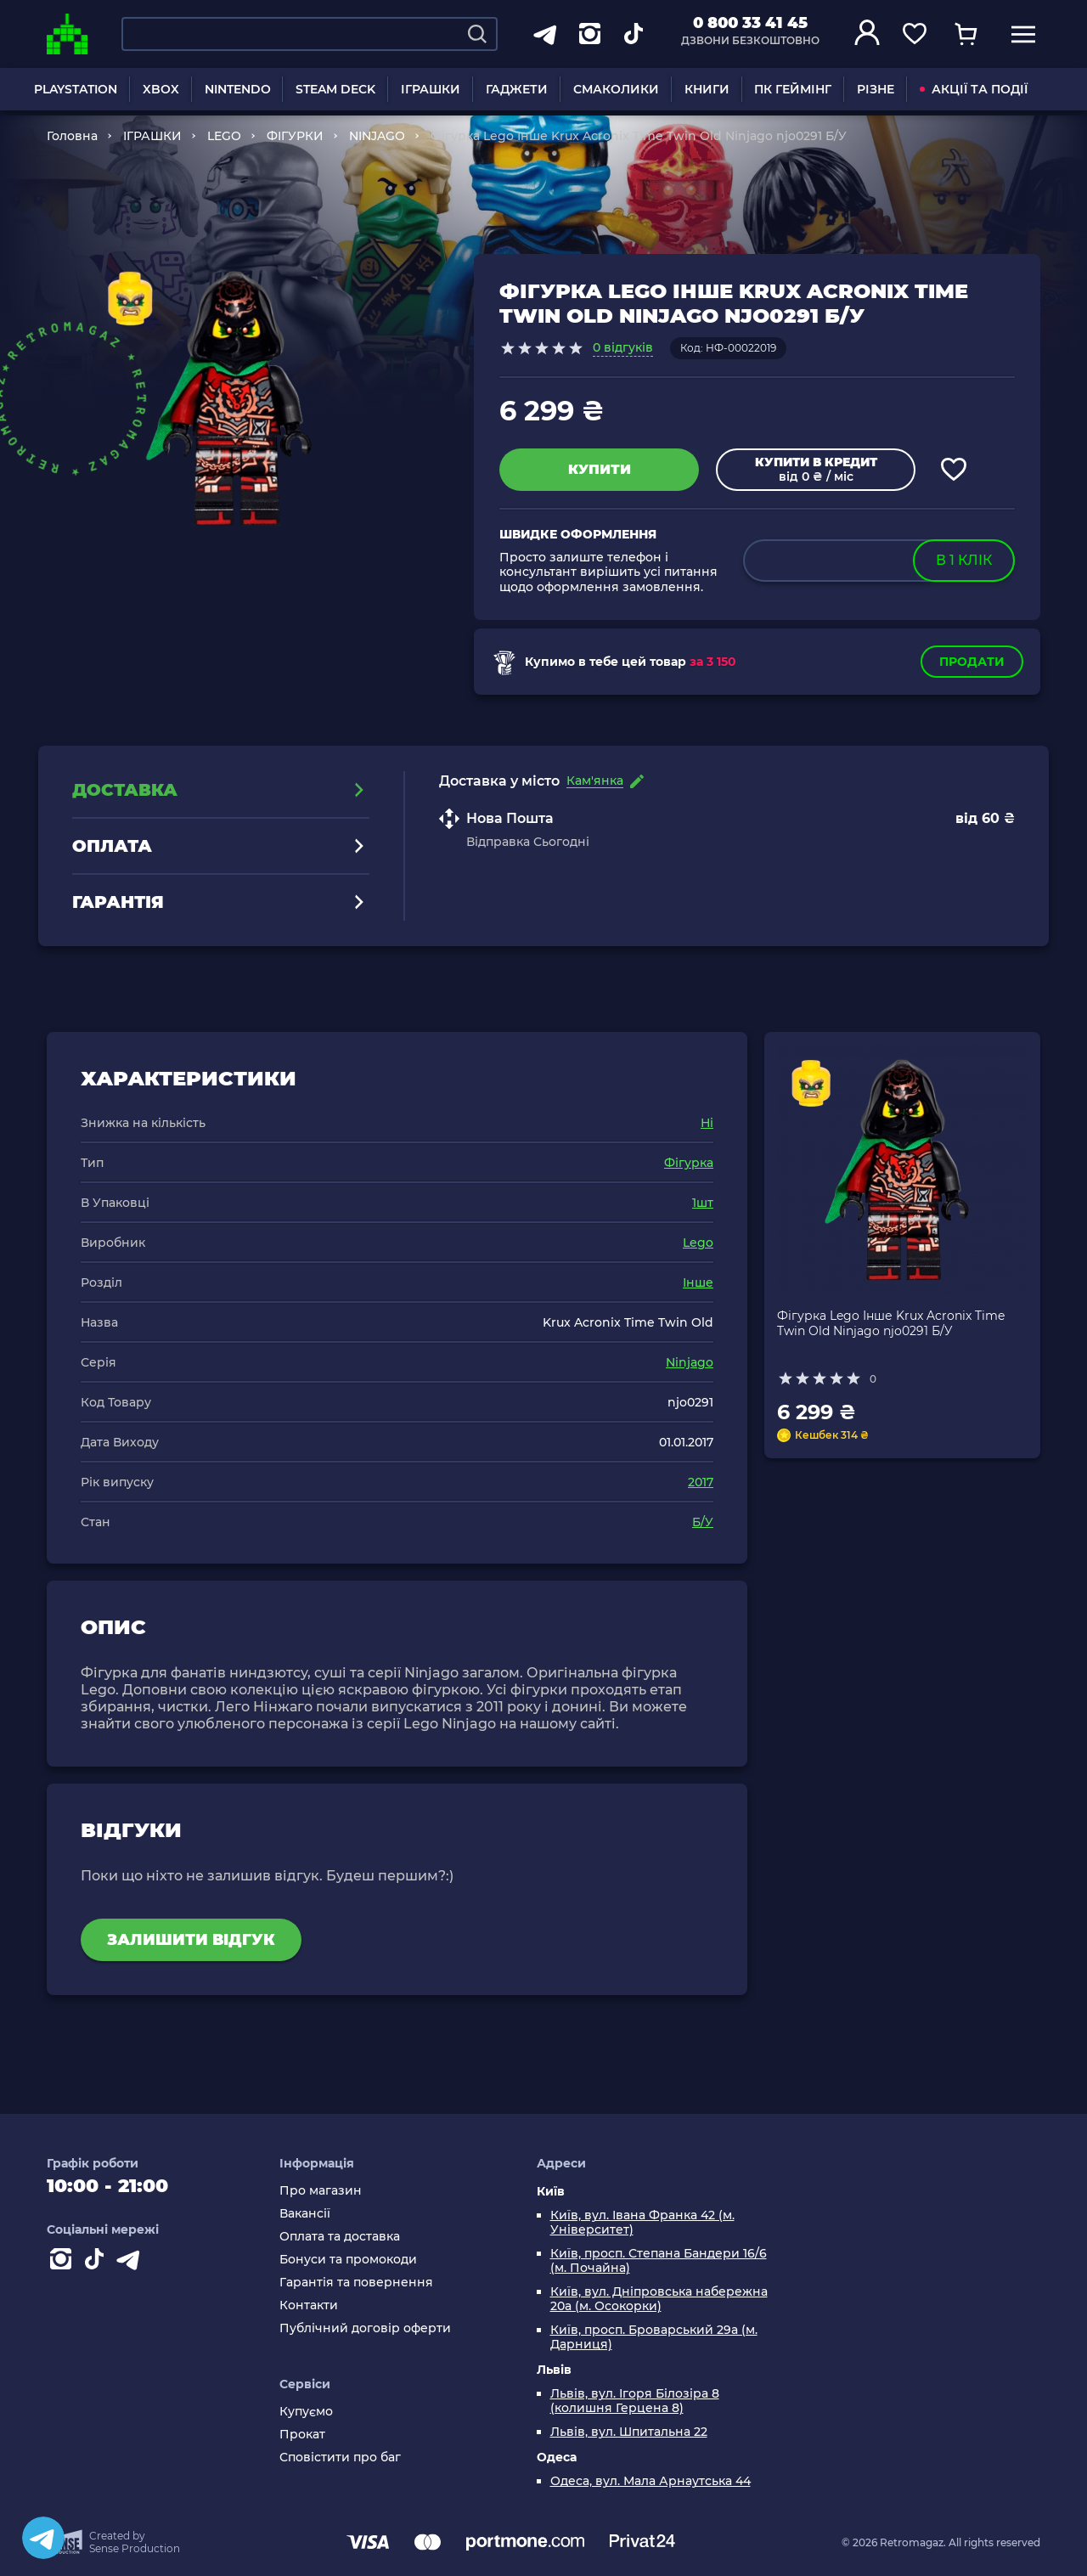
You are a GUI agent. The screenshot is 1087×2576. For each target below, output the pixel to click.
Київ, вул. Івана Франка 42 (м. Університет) (642, 2222)
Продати (972, 661)
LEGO (224, 136)
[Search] (477, 34)
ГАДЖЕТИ (517, 89)
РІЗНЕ (875, 89)
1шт (702, 1202)
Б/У (702, 1522)
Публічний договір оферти (365, 2328)
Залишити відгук (191, 1940)
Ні (707, 1122)
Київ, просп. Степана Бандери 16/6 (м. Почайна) (658, 2260)
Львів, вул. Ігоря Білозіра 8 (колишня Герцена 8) (634, 2401)
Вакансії (304, 2214)
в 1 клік (964, 560)
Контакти (308, 2305)
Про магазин (320, 2191)
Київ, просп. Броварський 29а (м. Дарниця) (654, 2337)
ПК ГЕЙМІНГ (792, 89)
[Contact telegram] (132, 2263)
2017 (700, 1482)
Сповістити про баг (340, 2457)
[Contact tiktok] (98, 2263)
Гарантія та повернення (356, 2282)
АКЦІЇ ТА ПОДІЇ (974, 89)
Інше (698, 1282)
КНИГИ (706, 89)
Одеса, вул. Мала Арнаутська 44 (650, 2481)
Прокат (302, 2434)
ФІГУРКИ (295, 136)
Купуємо (306, 2411)
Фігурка (688, 1162)
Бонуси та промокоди (348, 2259)
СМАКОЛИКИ (616, 89)
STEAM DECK (335, 89)
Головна (72, 136)
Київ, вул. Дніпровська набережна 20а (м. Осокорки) (659, 2299)
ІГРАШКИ (430, 89)
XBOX (161, 89)
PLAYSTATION (75, 89)
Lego (698, 1242)
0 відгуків (623, 347)
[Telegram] (43, 2538)
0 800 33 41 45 (750, 23)
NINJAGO (377, 136)
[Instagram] (64, 2263)
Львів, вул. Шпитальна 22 (628, 2432)
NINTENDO (238, 89)
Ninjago (689, 1362)
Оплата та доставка (339, 2236)
